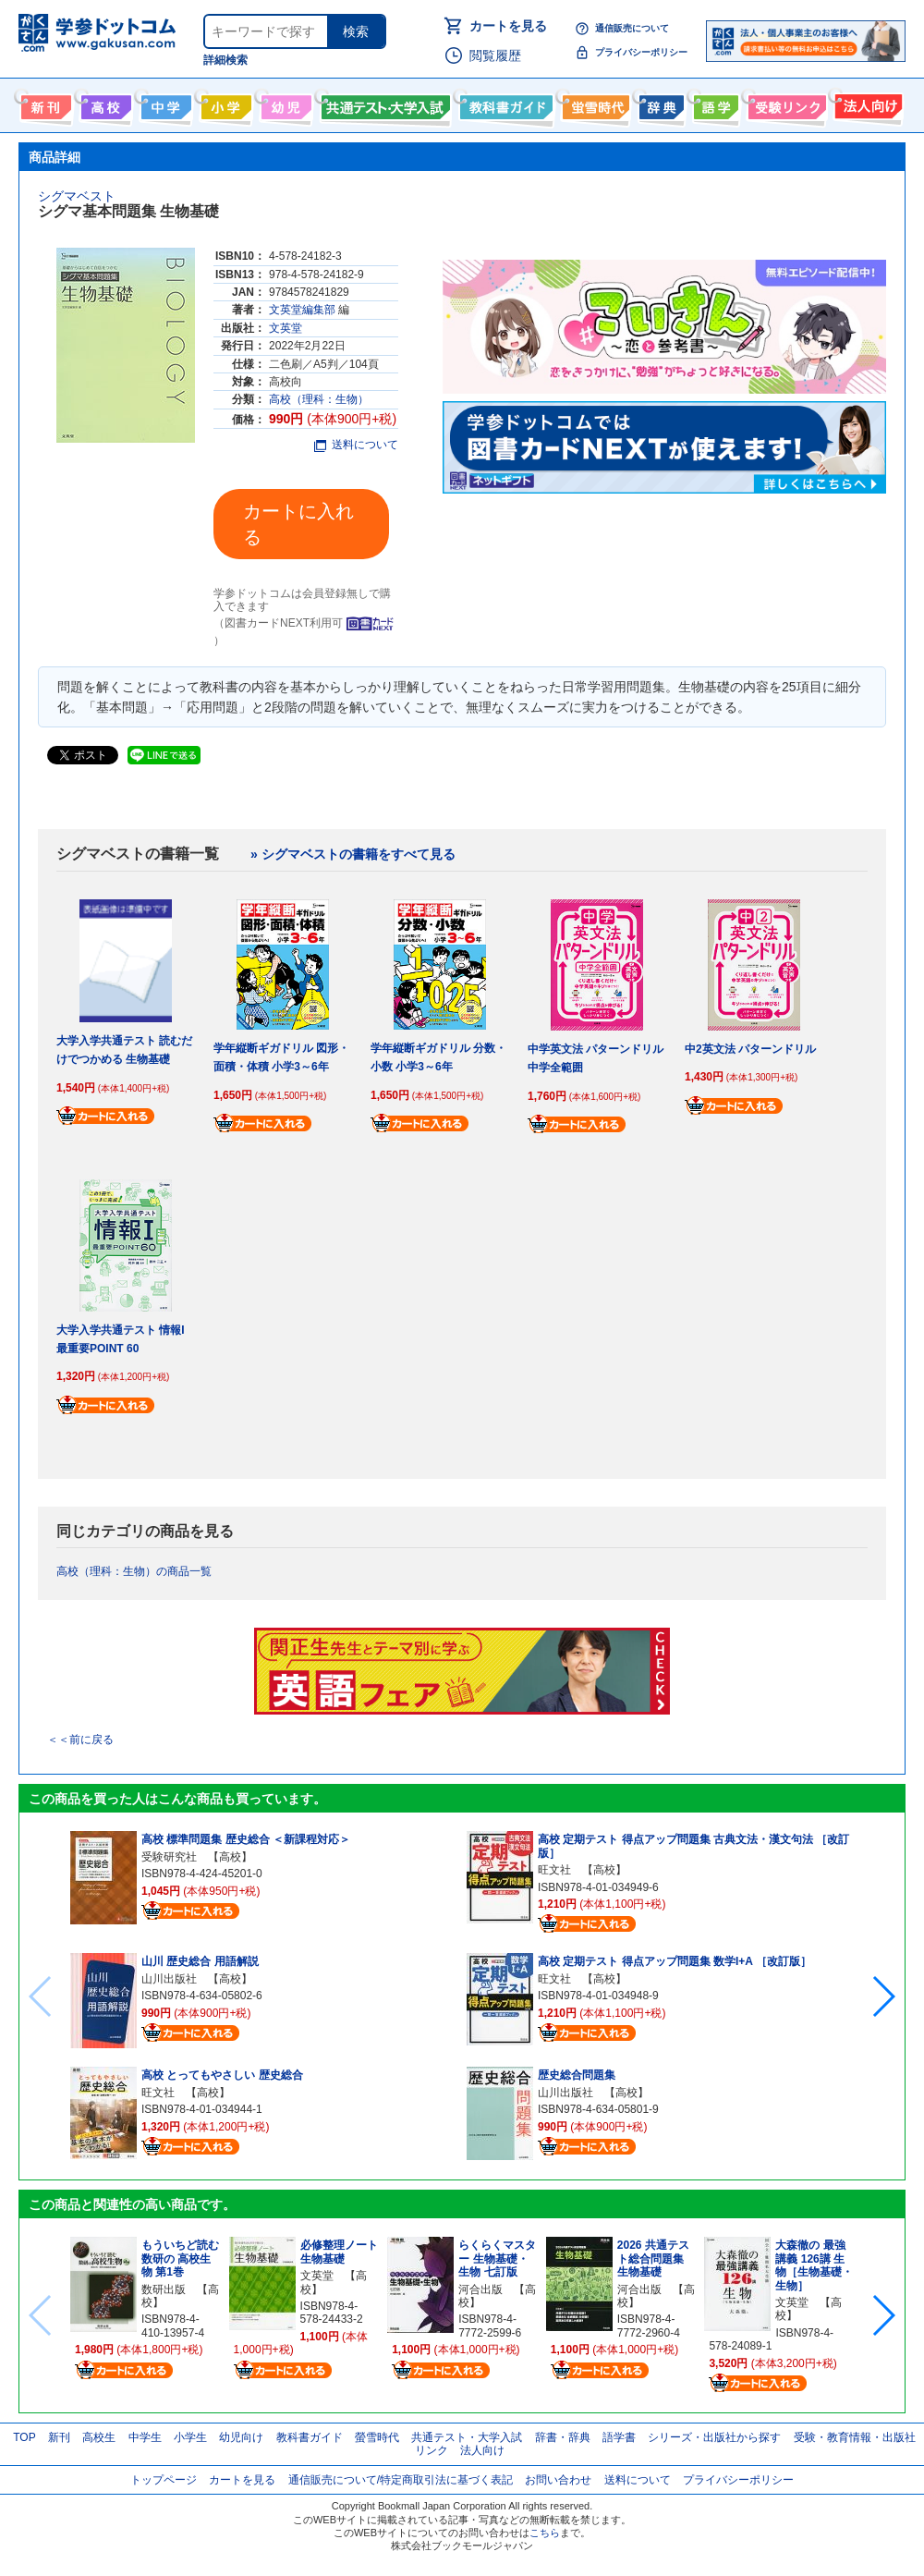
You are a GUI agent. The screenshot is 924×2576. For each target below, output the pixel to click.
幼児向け (284, 103)
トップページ (163, 2479)
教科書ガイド (504, 103)
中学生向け (164, 103)
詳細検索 (225, 60)
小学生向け (224, 103)
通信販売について (632, 28)
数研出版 (163, 2289)
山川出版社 (169, 1978)
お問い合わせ (558, 2479)
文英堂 (285, 328)
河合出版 (480, 2289)
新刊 (59, 2437)
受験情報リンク (784, 103)
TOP (24, 2437)
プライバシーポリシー (641, 52)
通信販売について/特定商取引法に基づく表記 (400, 2479)
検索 (356, 31)
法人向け (866, 103)
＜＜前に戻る (80, 1739)
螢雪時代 (593, 103)
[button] (882, 1996)
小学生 (190, 2437)
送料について (356, 444)
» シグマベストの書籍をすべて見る (353, 854)
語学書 (714, 103)
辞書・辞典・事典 (659, 103)
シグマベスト (77, 196)
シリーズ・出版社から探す (714, 2437)
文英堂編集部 (302, 309)
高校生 (99, 2437)
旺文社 (158, 2092)
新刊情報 (44, 103)
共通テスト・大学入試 (383, 103)
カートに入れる (298, 524)
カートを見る (508, 25)
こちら (544, 2532)
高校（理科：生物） (319, 399)
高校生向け (104, 103)
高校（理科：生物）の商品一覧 (134, 1571)
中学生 (145, 2437)
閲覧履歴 (495, 55)
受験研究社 (169, 1856)
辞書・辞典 (562, 2437)
